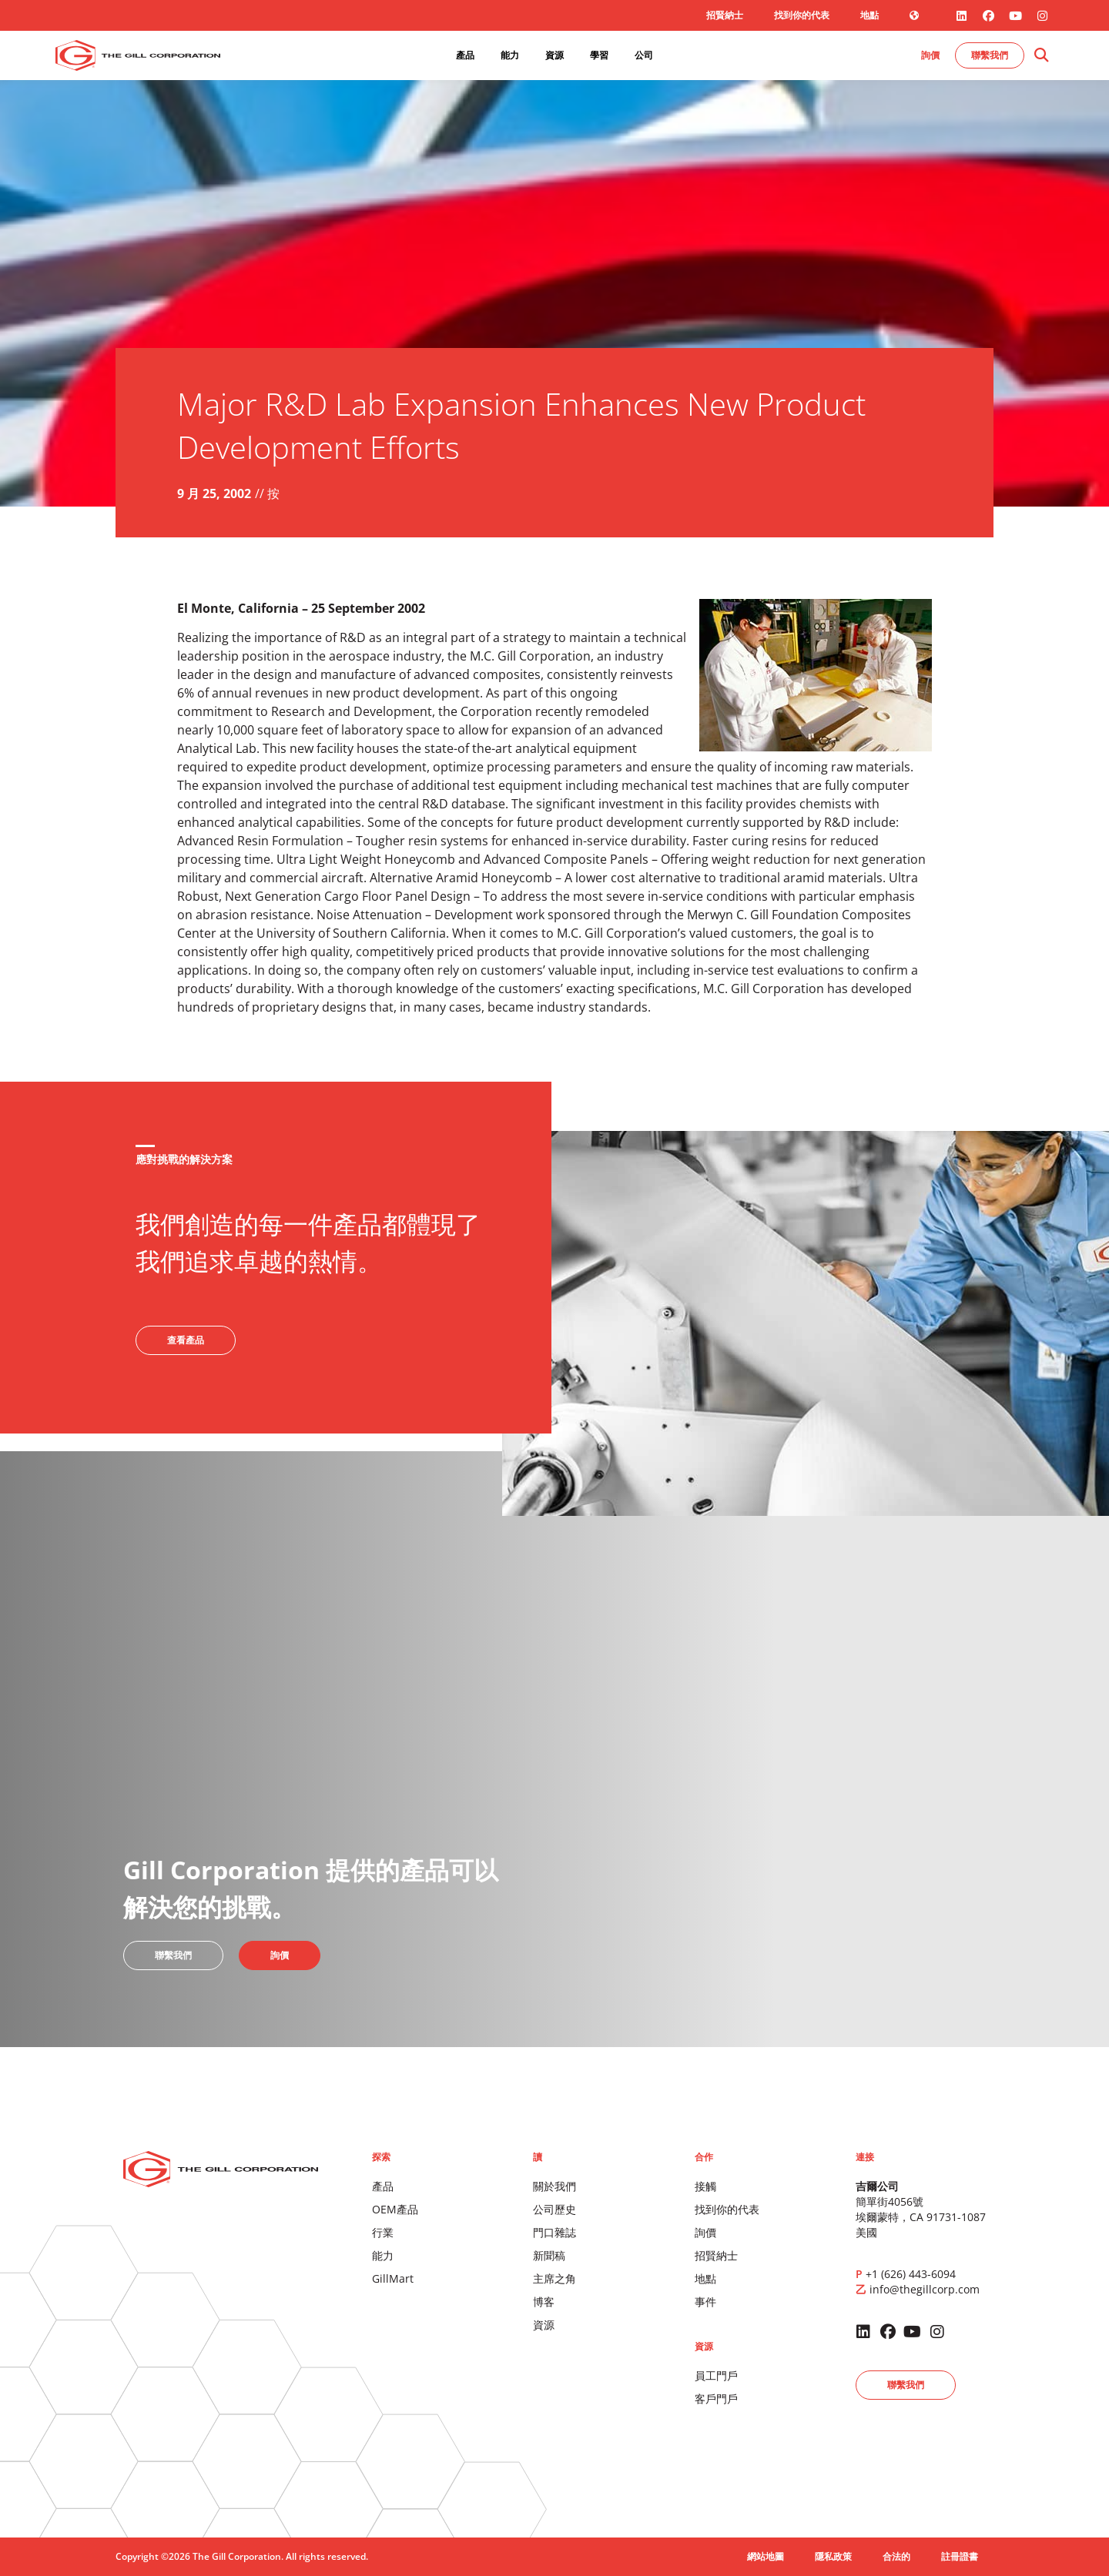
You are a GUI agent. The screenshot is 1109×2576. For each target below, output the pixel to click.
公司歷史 (554, 2209)
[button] (1041, 56)
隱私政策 (833, 2556)
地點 (869, 15)
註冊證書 (959, 2556)
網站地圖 (765, 2556)
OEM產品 (395, 2209)
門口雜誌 (554, 2232)
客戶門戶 (716, 2398)
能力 (383, 2255)
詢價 (705, 2232)
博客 (543, 2301)
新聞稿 (549, 2255)
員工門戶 (716, 2375)
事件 (705, 2301)
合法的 (896, 2556)
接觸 (705, 2186)
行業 (383, 2232)
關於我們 (554, 2186)
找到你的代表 (801, 15)
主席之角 (554, 2278)
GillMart (393, 2278)
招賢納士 (724, 15)
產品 (383, 2186)
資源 (543, 2324)
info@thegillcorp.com (924, 2289)
